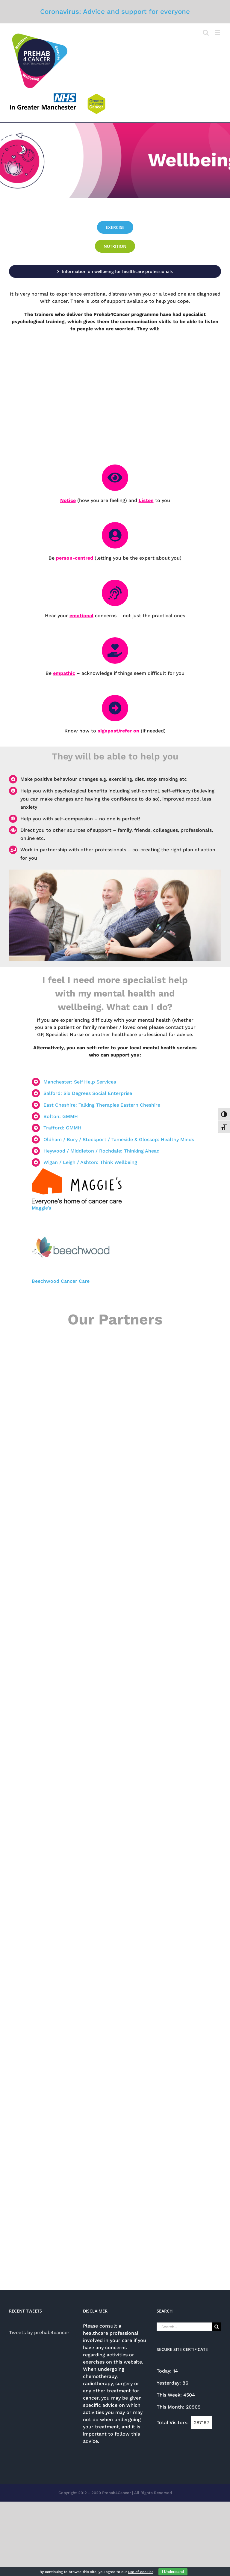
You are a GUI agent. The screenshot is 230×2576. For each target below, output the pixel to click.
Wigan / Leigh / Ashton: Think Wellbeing (90, 1162)
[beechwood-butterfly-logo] (71, 1226)
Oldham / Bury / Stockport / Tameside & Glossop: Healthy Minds (118, 1139)
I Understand (173, 2572)
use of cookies (140, 2572)
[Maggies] (77, 1170)
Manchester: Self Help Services (79, 1082)
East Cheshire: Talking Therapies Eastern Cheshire (101, 1105)
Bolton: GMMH (60, 1116)
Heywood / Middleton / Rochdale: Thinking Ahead (101, 1151)
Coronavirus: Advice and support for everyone (115, 11)
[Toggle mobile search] (206, 32)
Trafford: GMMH (62, 1128)
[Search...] (184, 2326)
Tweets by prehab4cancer (39, 2332)
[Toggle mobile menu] (218, 32)
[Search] (216, 2326)
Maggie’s (42, 1208)
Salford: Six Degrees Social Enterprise (87, 1093)
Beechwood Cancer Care (61, 1281)
